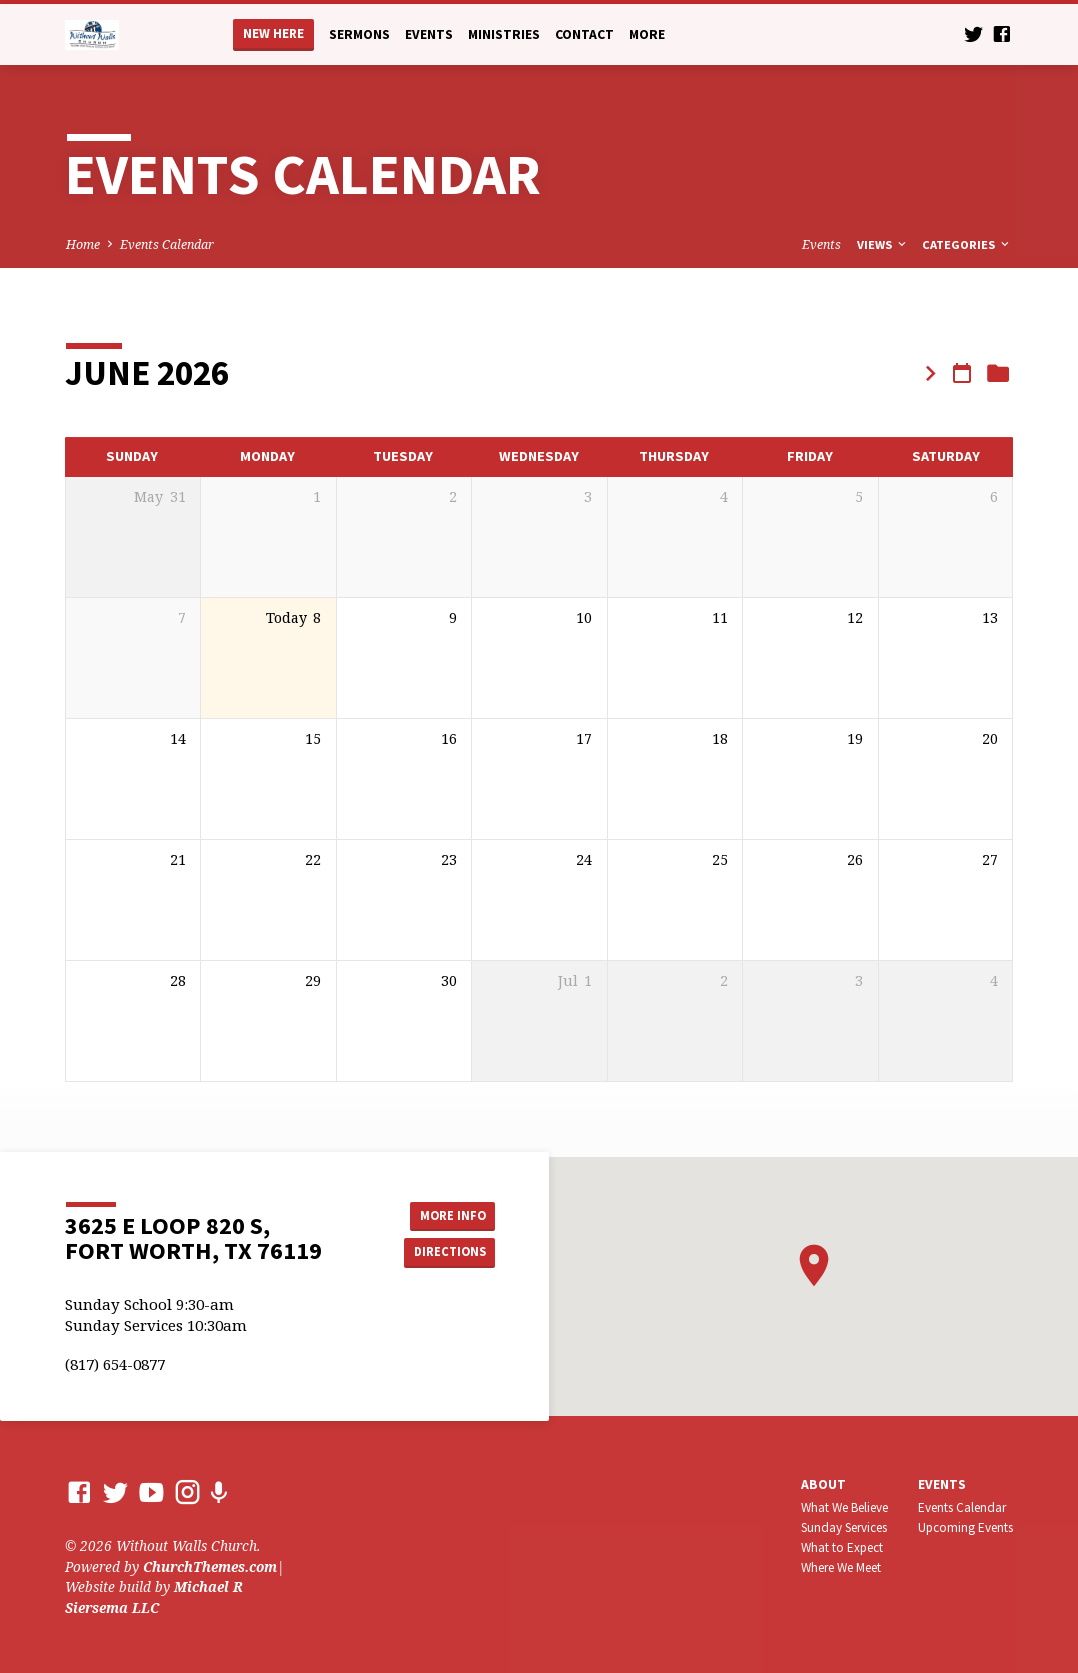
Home (83, 244)
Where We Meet (841, 1567)
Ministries (504, 34)
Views (883, 244)
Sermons (359, 34)
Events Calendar (167, 244)
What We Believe (844, 1507)
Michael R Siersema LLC (154, 1596)
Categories (967, 244)
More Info (444, 1213)
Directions (445, 1253)
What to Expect (842, 1547)
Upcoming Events (965, 1527)
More (647, 34)
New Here (273, 33)
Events (429, 34)
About (823, 1484)
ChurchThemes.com (210, 1566)
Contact (584, 34)
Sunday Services (844, 1527)
